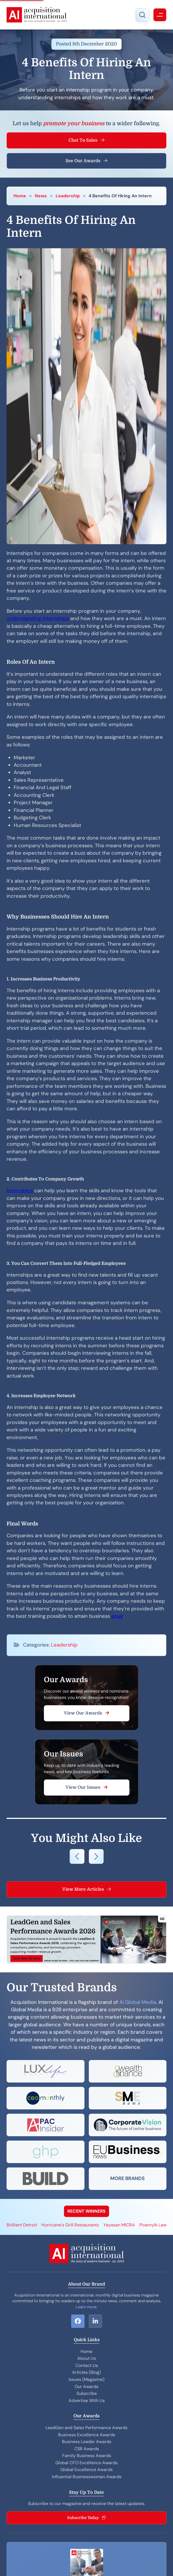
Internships (20, 1190)
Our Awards (86, 2386)
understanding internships (38, 618)
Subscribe (86, 2393)
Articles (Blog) (86, 2372)
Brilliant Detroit (22, 2225)
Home (19, 196)
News (41, 196)
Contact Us (86, 2365)
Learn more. (86, 2307)
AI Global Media (137, 2002)
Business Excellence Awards (86, 2435)
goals (117, 1616)
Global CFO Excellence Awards (86, 2463)
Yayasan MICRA (119, 2225)
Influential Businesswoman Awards (86, 2477)
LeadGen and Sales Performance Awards (86, 2427)
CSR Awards (86, 2449)
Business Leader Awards (86, 2441)
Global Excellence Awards (86, 2469)
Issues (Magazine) (86, 2379)
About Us (86, 2358)
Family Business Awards (86, 2455)
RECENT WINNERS (86, 2211)
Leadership (68, 196)
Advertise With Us (87, 2400)
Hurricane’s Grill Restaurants (70, 2225)
